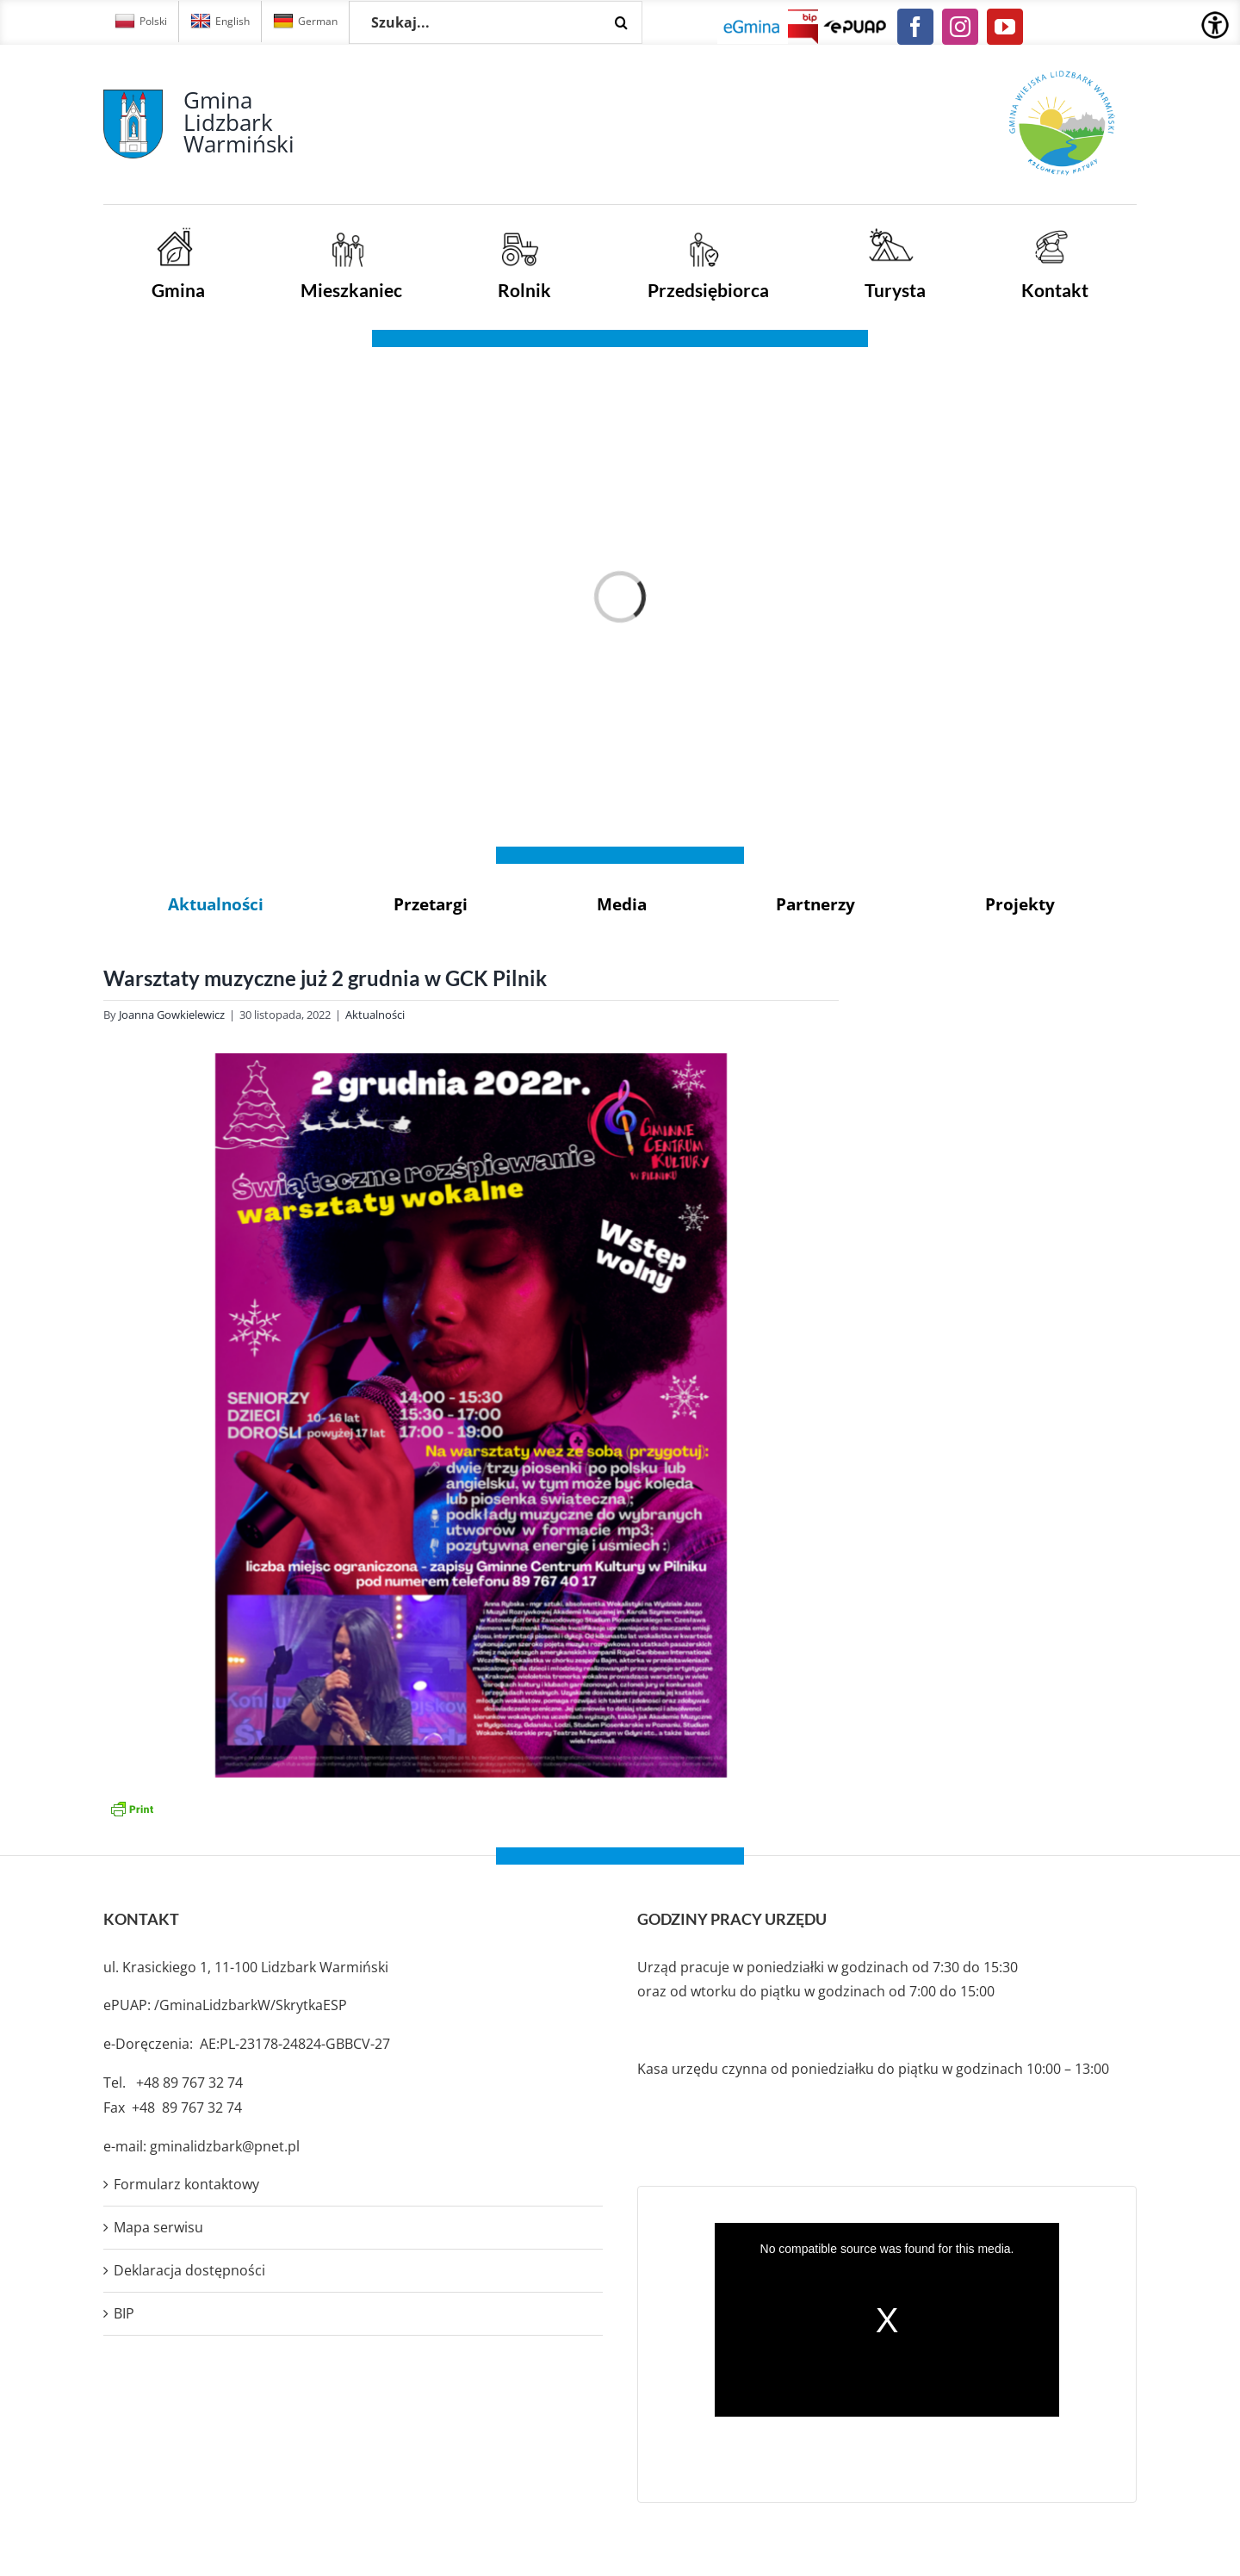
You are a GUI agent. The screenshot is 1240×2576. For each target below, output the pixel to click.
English (220, 21)
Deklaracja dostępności (189, 2270)
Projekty (1020, 904)
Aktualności (216, 904)
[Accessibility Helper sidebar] (1215, 25)
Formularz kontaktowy (186, 2184)
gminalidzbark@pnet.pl (225, 2146)
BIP (124, 2313)
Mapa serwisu (158, 2227)
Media (622, 904)
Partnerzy (815, 904)
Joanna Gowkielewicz (172, 1014)
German (305, 21)
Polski (141, 21)
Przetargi (431, 904)
